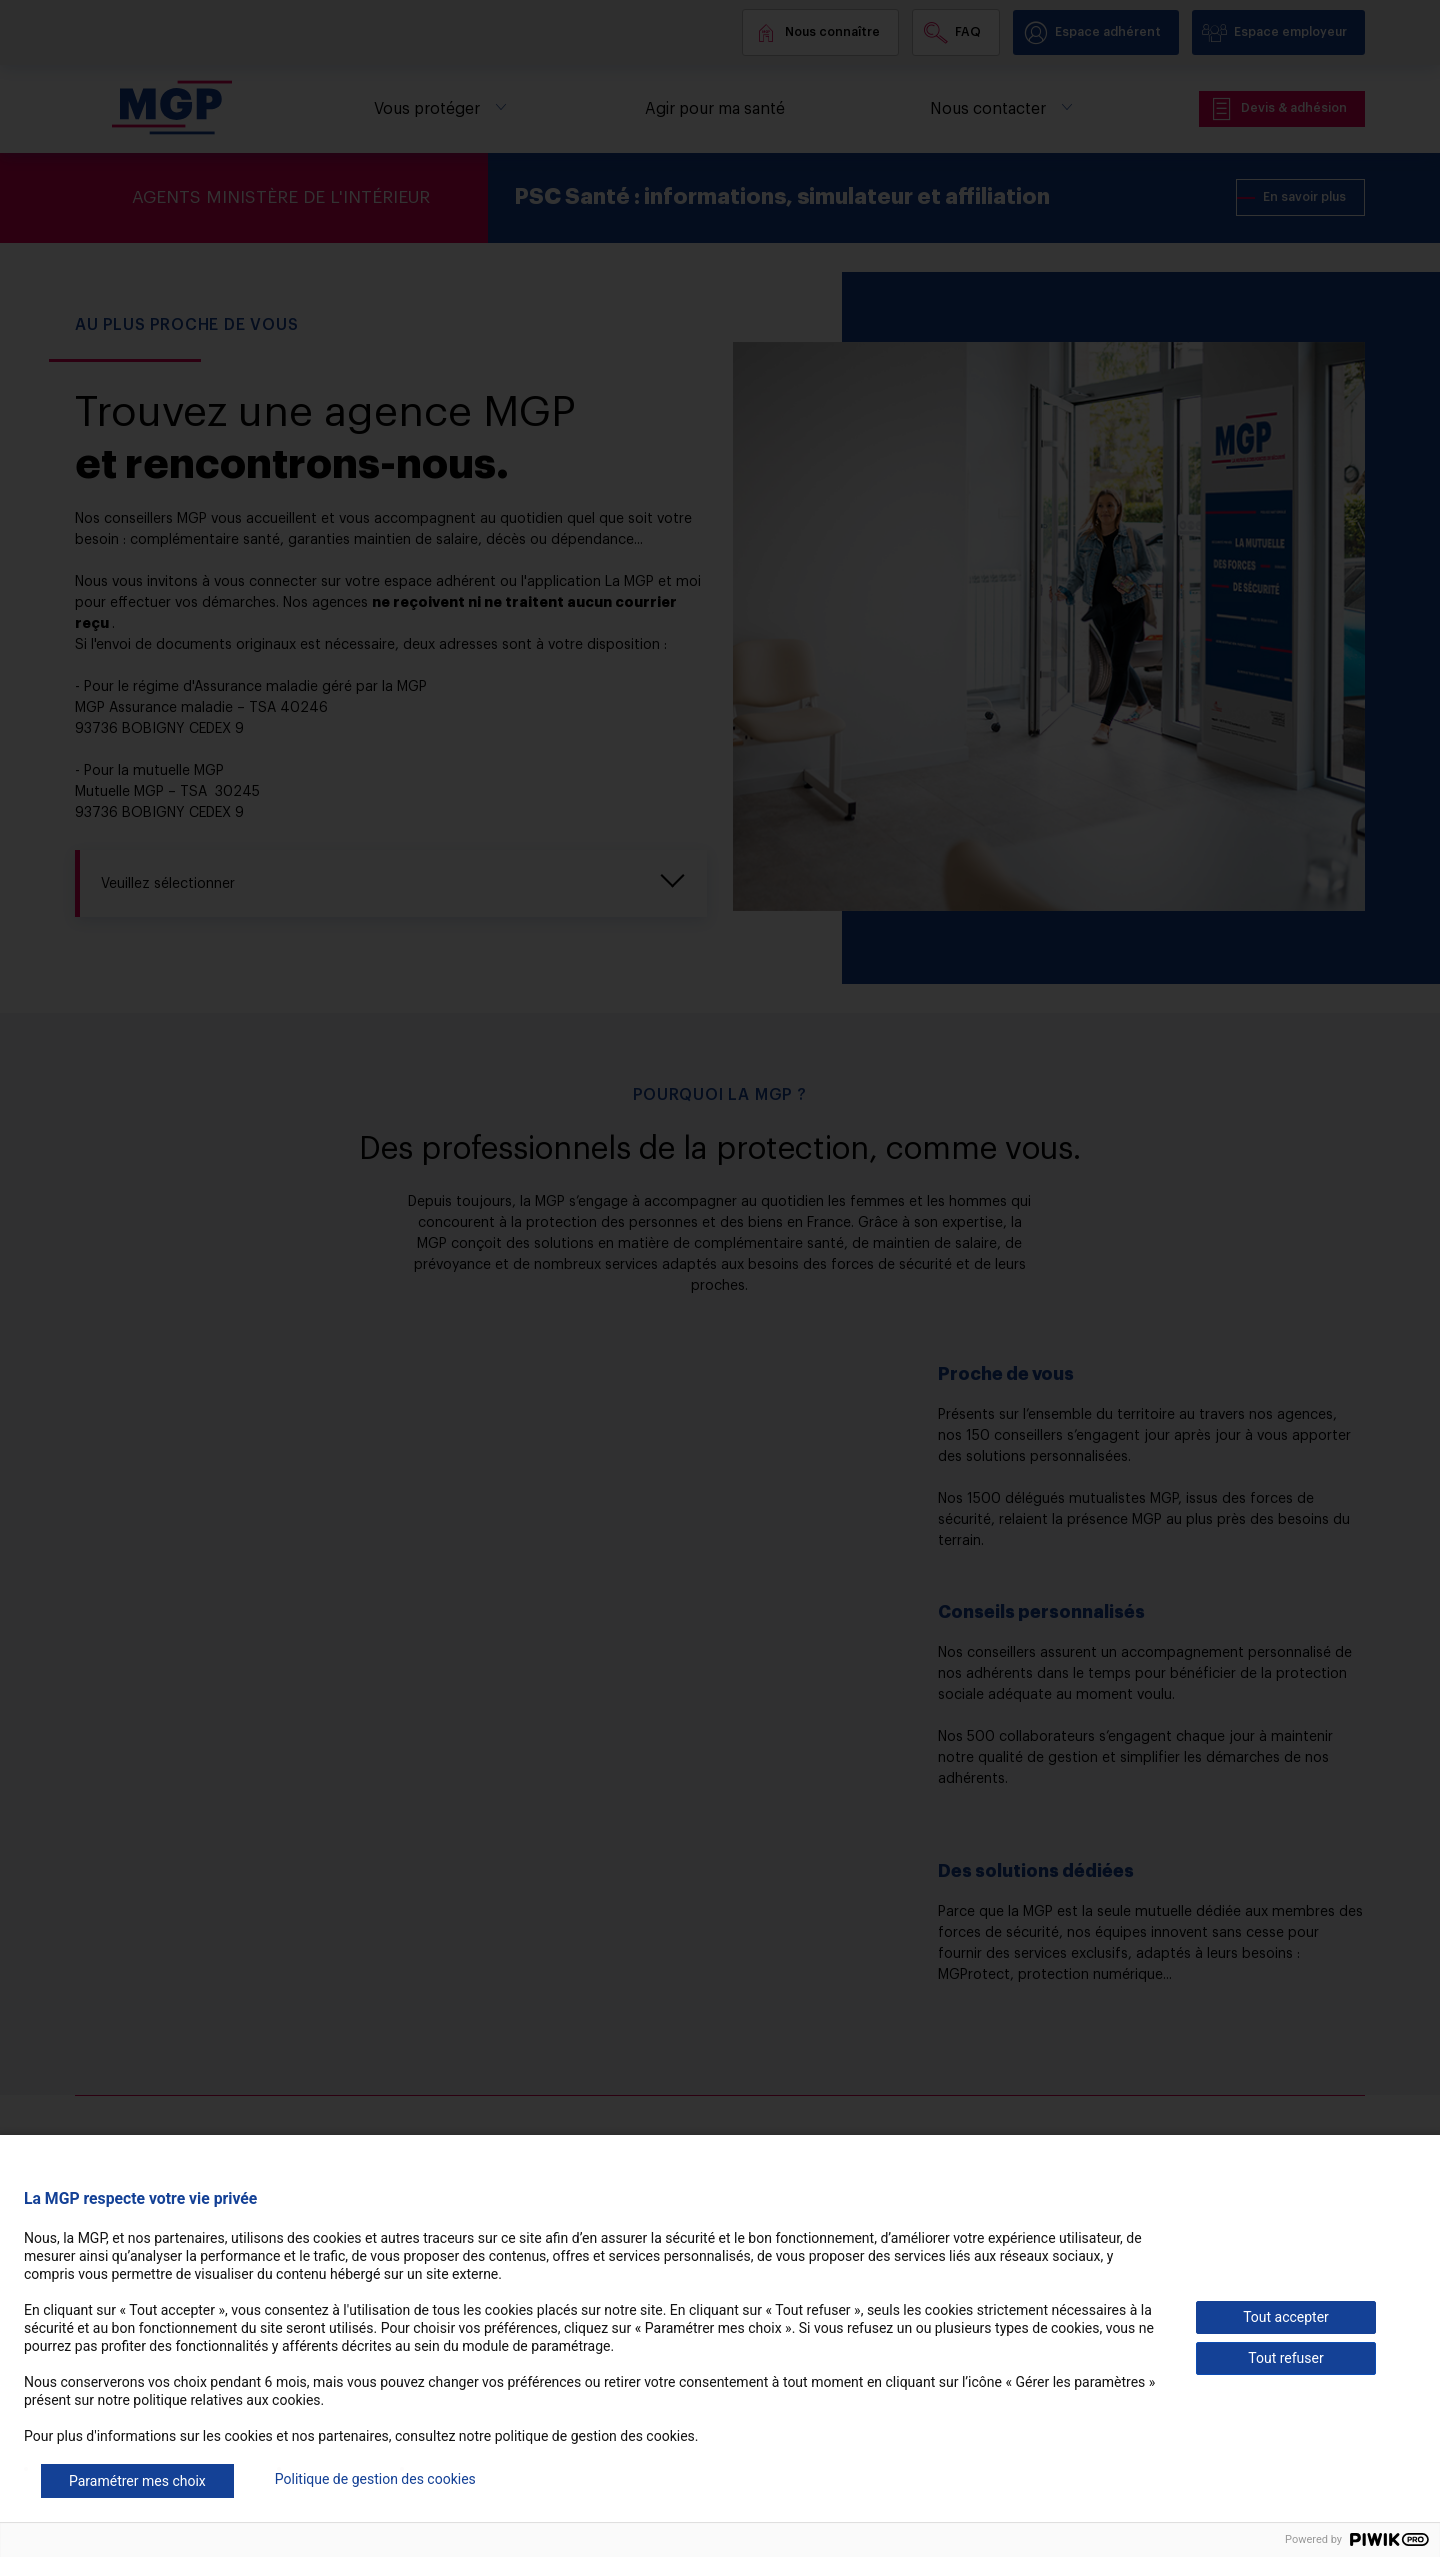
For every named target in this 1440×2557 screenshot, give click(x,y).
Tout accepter (1286, 2317)
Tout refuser (1285, 2358)
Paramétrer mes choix (137, 2481)
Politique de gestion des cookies (375, 2479)
